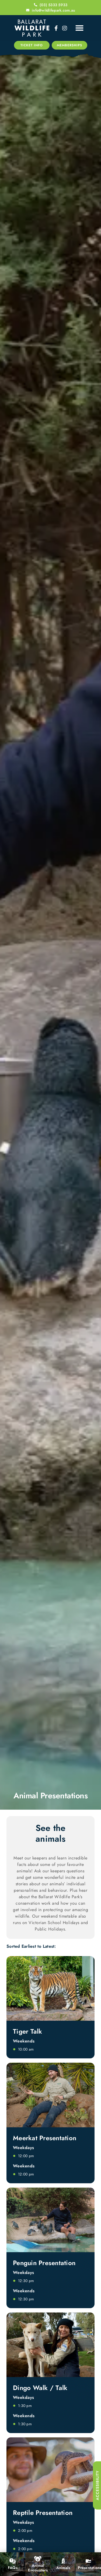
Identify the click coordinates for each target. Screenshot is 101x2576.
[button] (79, 28)
